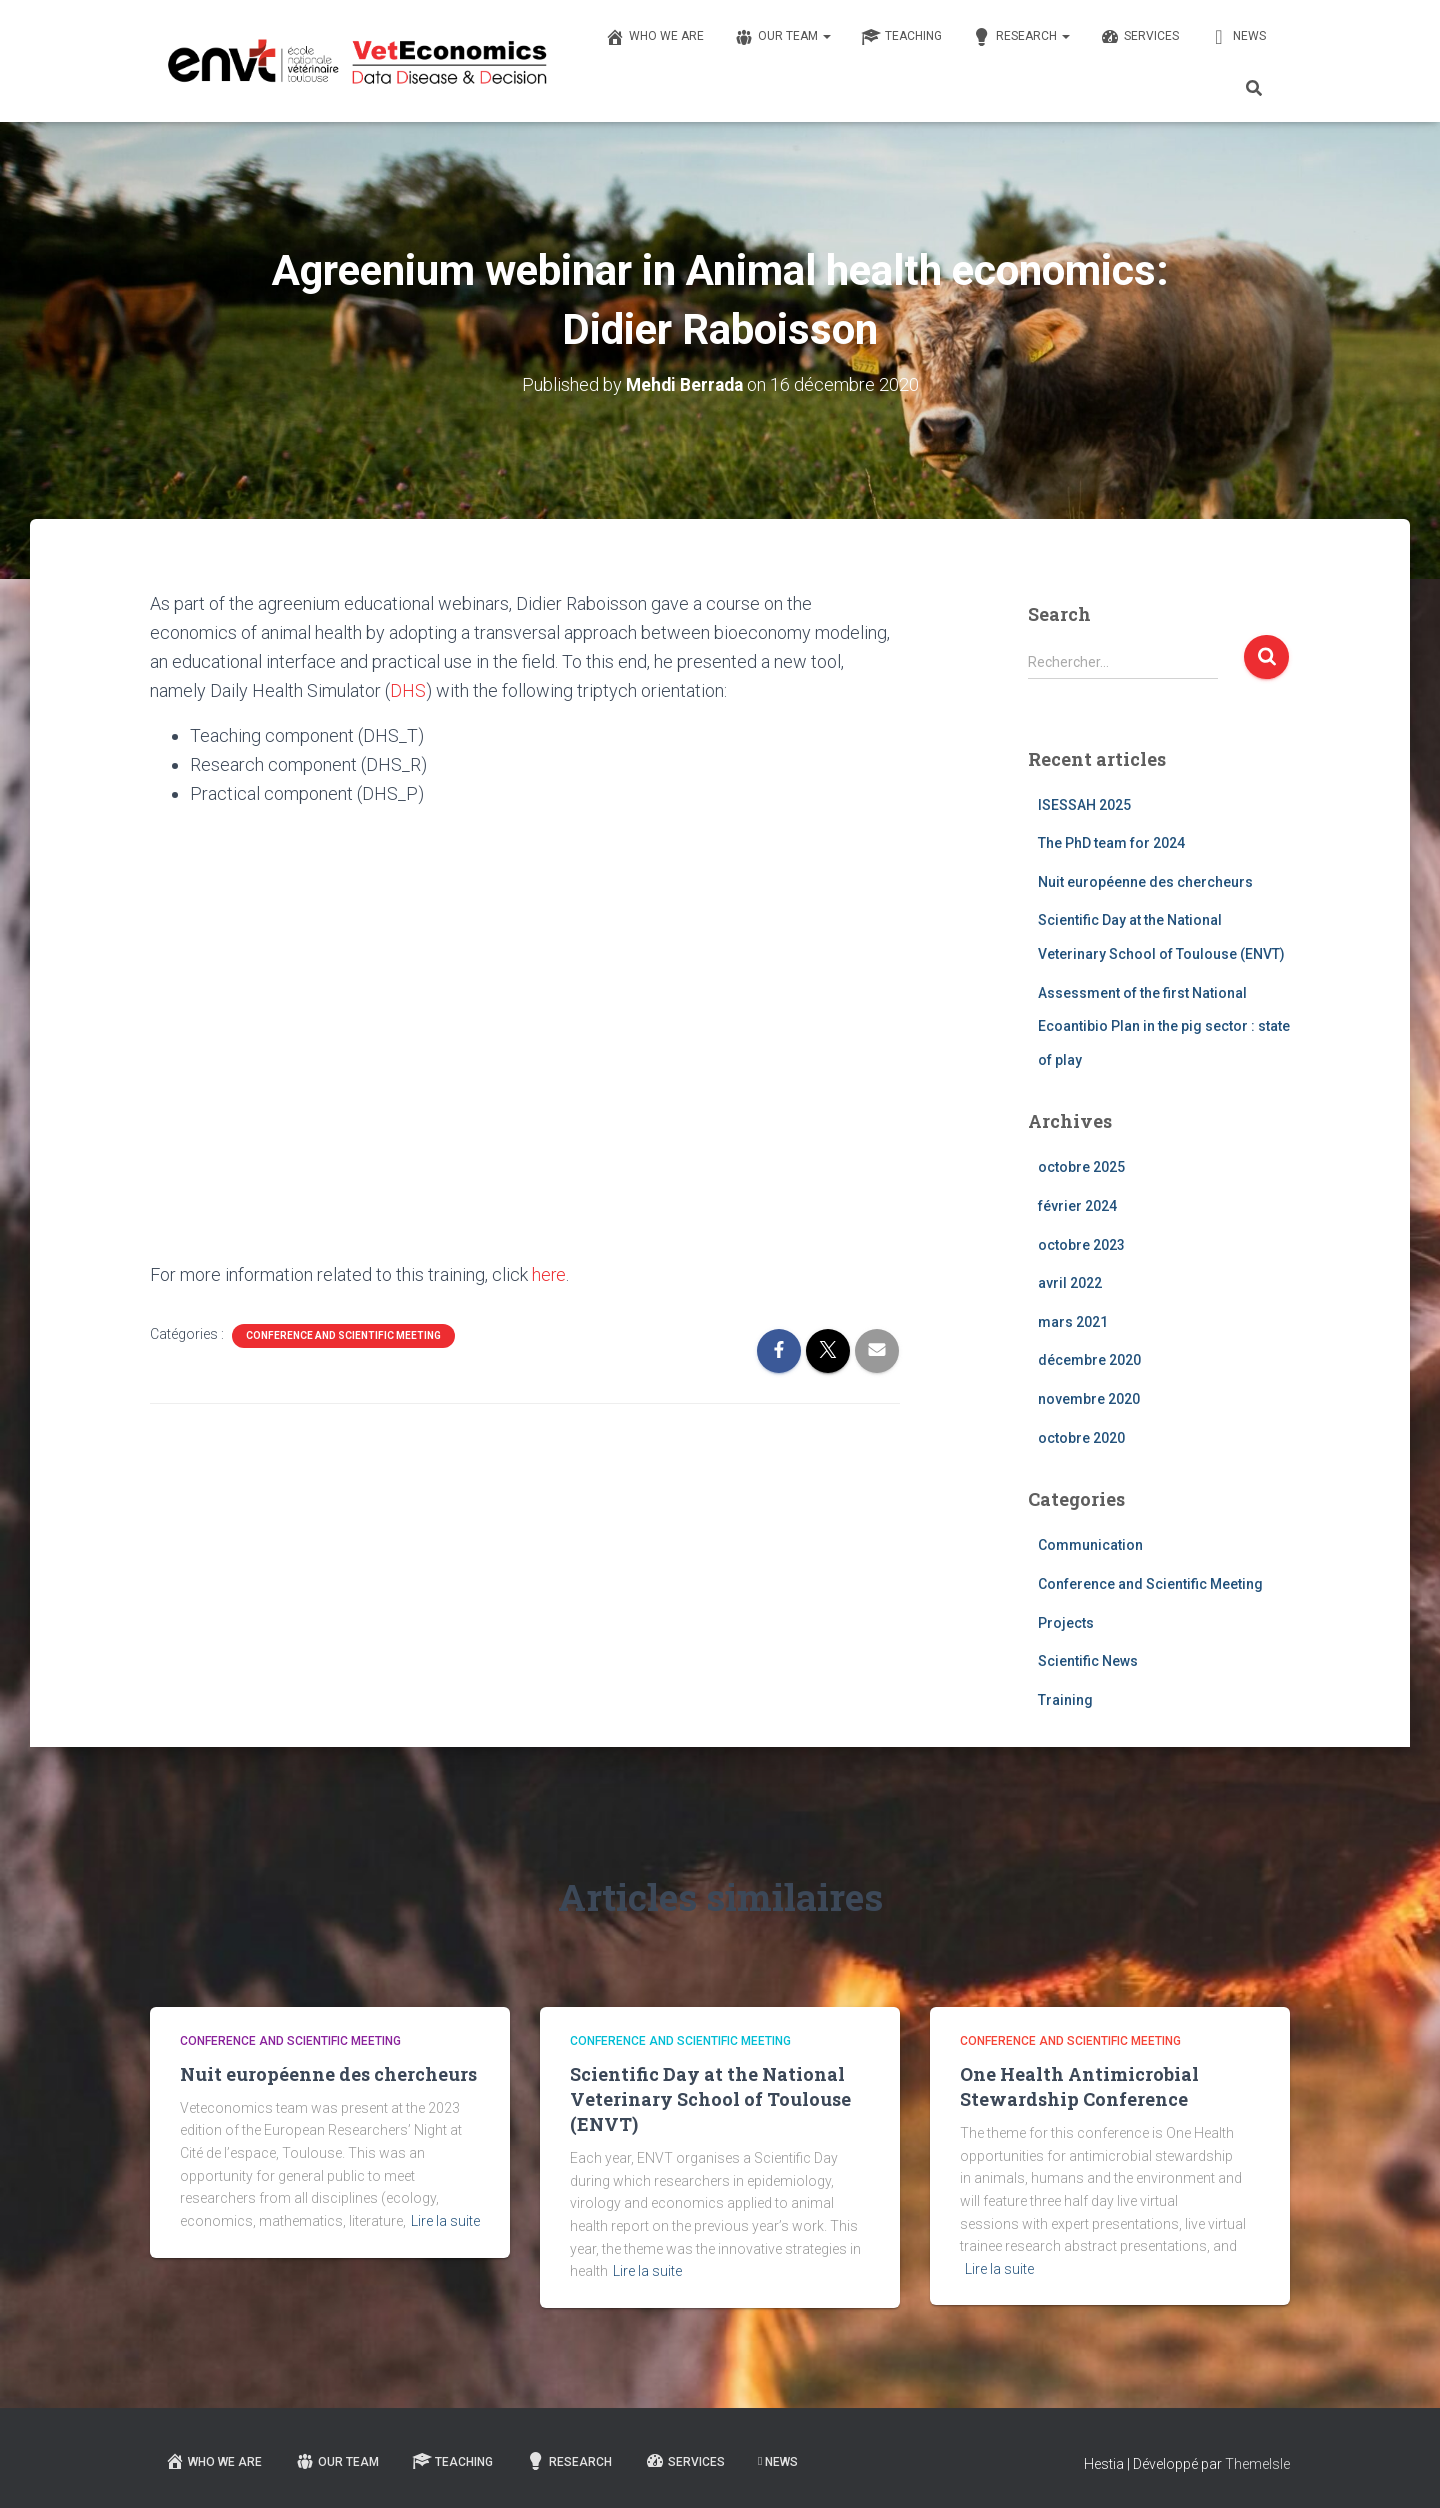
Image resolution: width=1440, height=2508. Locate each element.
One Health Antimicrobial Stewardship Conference (1079, 2085)
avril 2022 (1070, 1283)
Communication (1090, 1545)
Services (1139, 37)
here (549, 1273)
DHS (408, 690)
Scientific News (1088, 1661)
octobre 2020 (1081, 1437)
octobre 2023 (1081, 1244)
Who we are (654, 37)
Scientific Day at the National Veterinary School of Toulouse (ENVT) (710, 2098)
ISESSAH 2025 (1084, 804)
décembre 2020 (1089, 1360)
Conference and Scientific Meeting (343, 1334)
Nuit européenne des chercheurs (1145, 882)
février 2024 (1077, 1206)
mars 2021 (1073, 1322)
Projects (1066, 1622)
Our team (782, 37)
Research (1021, 37)
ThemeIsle (1257, 2464)
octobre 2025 (1081, 1167)
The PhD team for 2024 (1111, 843)
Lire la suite (445, 2221)
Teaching (901, 37)
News (1237, 37)
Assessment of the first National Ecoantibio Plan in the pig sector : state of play (1164, 1025)
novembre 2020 (1089, 1399)
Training (1065, 1699)
